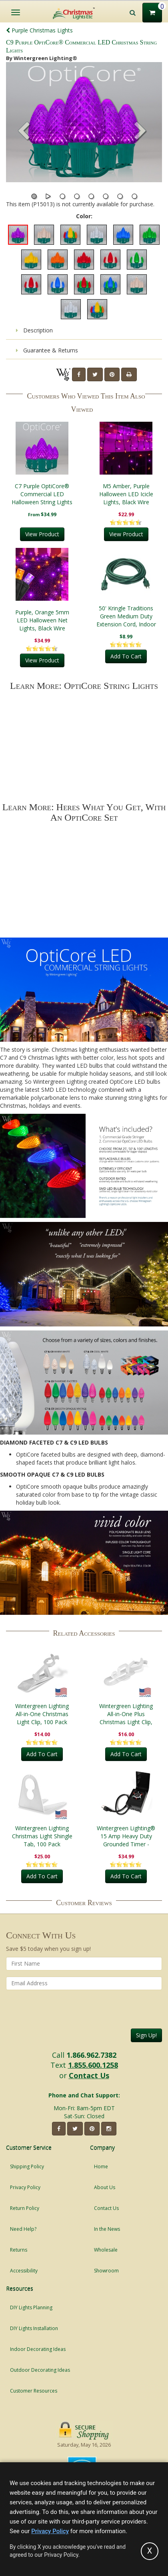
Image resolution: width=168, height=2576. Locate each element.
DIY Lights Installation (34, 2328)
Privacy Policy (25, 2187)
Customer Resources (33, 2390)
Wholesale (106, 2249)
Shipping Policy (27, 2166)
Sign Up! (146, 2035)
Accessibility (24, 2270)
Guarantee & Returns (47, 350)
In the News (107, 2229)
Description (34, 330)
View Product (42, 534)
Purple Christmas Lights (39, 30)
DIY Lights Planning (31, 2307)
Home (101, 2166)
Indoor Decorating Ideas (38, 2349)
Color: (84, 216)
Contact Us (89, 2075)
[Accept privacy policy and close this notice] (149, 2551)
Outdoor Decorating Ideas (40, 2370)
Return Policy (24, 2208)
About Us (104, 2187)
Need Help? (23, 2229)
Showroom (106, 2270)
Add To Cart (126, 656)
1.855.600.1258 (93, 2065)
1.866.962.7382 (91, 2055)
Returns (18, 2249)
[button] (140, 131)
